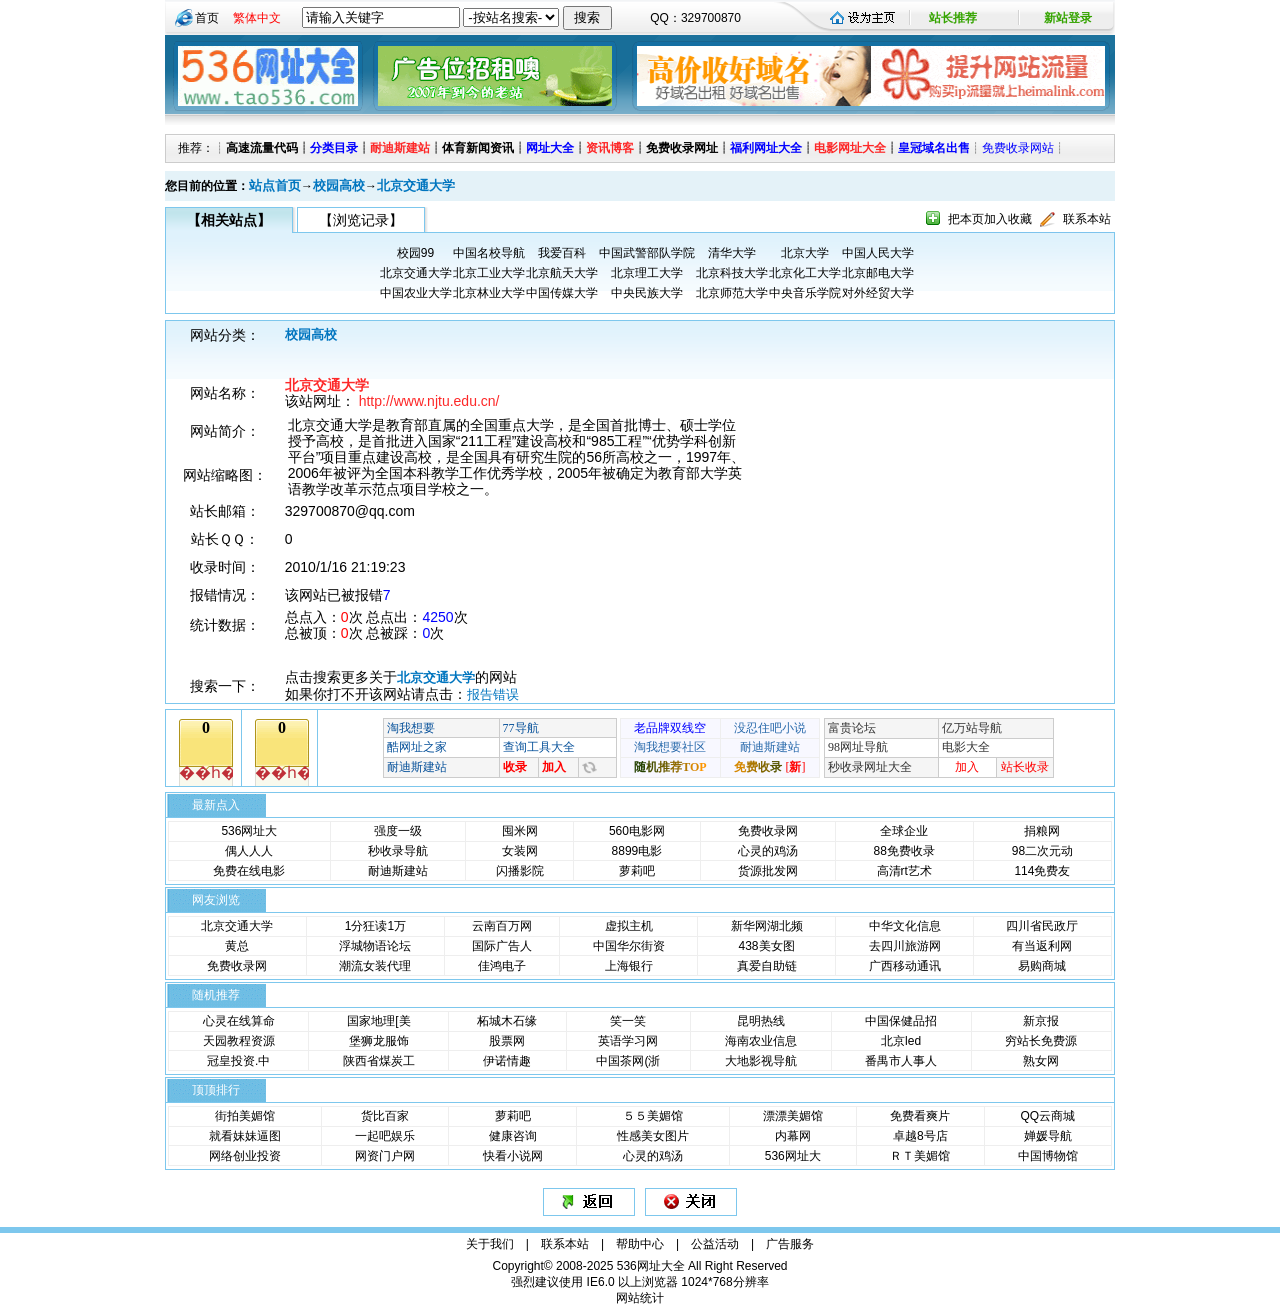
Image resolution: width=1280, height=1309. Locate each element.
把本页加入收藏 (990, 219)
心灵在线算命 (239, 1021)
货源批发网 (768, 871)
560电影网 (637, 831)
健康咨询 (513, 1136)
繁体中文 (257, 18)
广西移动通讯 (905, 966)
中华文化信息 (905, 926)
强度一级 (398, 831)
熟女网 (1041, 1061)
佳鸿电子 (502, 966)
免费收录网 (768, 831)
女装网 (520, 851)
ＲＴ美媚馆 (920, 1156)
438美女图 (767, 946)
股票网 (507, 1041)
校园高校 (339, 185)
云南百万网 (502, 926)
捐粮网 (1042, 831)
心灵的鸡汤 (768, 851)
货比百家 (385, 1116)
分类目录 (334, 148)
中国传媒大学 (562, 293)
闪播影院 (520, 871)
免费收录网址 (682, 148)
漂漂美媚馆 (793, 1116)
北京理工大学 (647, 273)
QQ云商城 (1047, 1116)
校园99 (415, 253)
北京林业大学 (489, 293)
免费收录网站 (1018, 148)
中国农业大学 (416, 293)
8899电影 (637, 851)
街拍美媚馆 (245, 1116)
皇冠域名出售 (934, 148)
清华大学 (732, 253)
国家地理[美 (378, 1021)
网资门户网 (385, 1156)
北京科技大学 (732, 273)
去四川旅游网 (905, 946)
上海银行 (629, 966)
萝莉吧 (637, 871)
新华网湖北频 (767, 926)
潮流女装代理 (375, 966)
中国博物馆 (1048, 1156)
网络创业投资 (245, 1156)
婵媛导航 (1048, 1136)
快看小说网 (513, 1156)
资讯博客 (610, 148)
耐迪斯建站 (400, 148)
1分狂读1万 (375, 926)
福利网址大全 (766, 148)
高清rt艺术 (904, 871)
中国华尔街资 (629, 946)
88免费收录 (904, 851)
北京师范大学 (732, 293)
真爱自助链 (767, 966)
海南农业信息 (761, 1041)
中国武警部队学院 (647, 253)
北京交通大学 (416, 185)
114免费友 (1042, 871)
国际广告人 (502, 946)
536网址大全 (651, 1266)
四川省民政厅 (1042, 926)
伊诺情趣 (507, 1061)
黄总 (237, 946)
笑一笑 (628, 1021)
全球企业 (904, 831)
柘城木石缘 (507, 1021)
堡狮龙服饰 (379, 1041)
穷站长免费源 (1041, 1041)
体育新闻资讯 (478, 148)
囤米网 (520, 831)
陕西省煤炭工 (379, 1061)
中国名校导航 (489, 253)
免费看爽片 (920, 1116)
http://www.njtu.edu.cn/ (429, 401)
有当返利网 (1042, 946)
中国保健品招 (901, 1021)
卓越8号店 (920, 1136)
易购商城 (1042, 966)
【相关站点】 (229, 220)
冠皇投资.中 (238, 1061)
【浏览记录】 (361, 220)
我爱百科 (562, 253)
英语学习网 (628, 1041)
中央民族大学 (647, 293)
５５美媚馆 (653, 1116)
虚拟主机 (629, 926)
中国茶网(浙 (628, 1061)
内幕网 (793, 1136)
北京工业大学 (489, 273)
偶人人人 (249, 851)
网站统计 (640, 1298)
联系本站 (1087, 219)
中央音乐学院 (805, 293)
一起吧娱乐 (385, 1136)
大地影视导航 (761, 1061)
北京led (901, 1041)
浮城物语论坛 (375, 946)
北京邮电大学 (878, 273)
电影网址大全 (850, 148)
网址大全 (550, 148)
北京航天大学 (562, 273)
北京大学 (805, 253)
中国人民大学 (878, 253)
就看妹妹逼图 (245, 1136)
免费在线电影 (249, 871)
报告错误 (493, 694)
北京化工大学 (805, 273)
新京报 (1041, 1021)
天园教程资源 (239, 1041)
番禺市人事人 (901, 1061)
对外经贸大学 (878, 293)
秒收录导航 (398, 851)
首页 (207, 18)
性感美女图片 (653, 1136)
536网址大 (249, 831)
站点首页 (275, 185)
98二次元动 (1042, 851)
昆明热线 (761, 1021)
